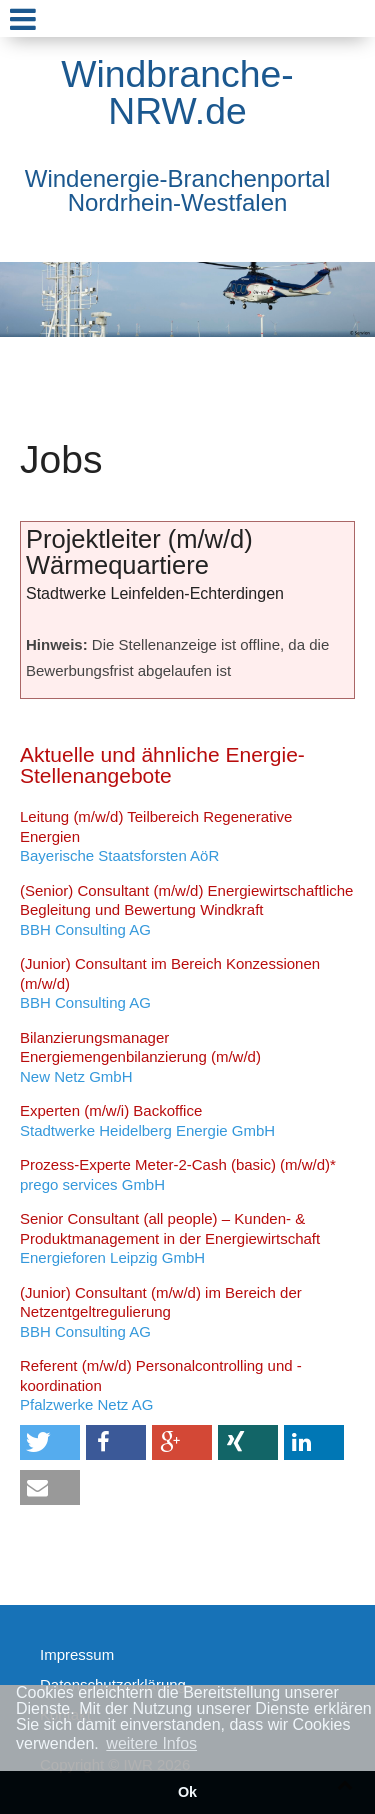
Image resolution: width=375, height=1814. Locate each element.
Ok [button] (187, 1792)
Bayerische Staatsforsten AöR (156, 836)
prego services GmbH (178, 1174)
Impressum (77, 1654)
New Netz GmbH (140, 1057)
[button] (50, 1442)
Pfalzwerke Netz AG (161, 1385)
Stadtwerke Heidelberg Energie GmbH (147, 1120)
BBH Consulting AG (186, 910)
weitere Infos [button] (151, 1743)
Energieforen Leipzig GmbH (170, 1238)
